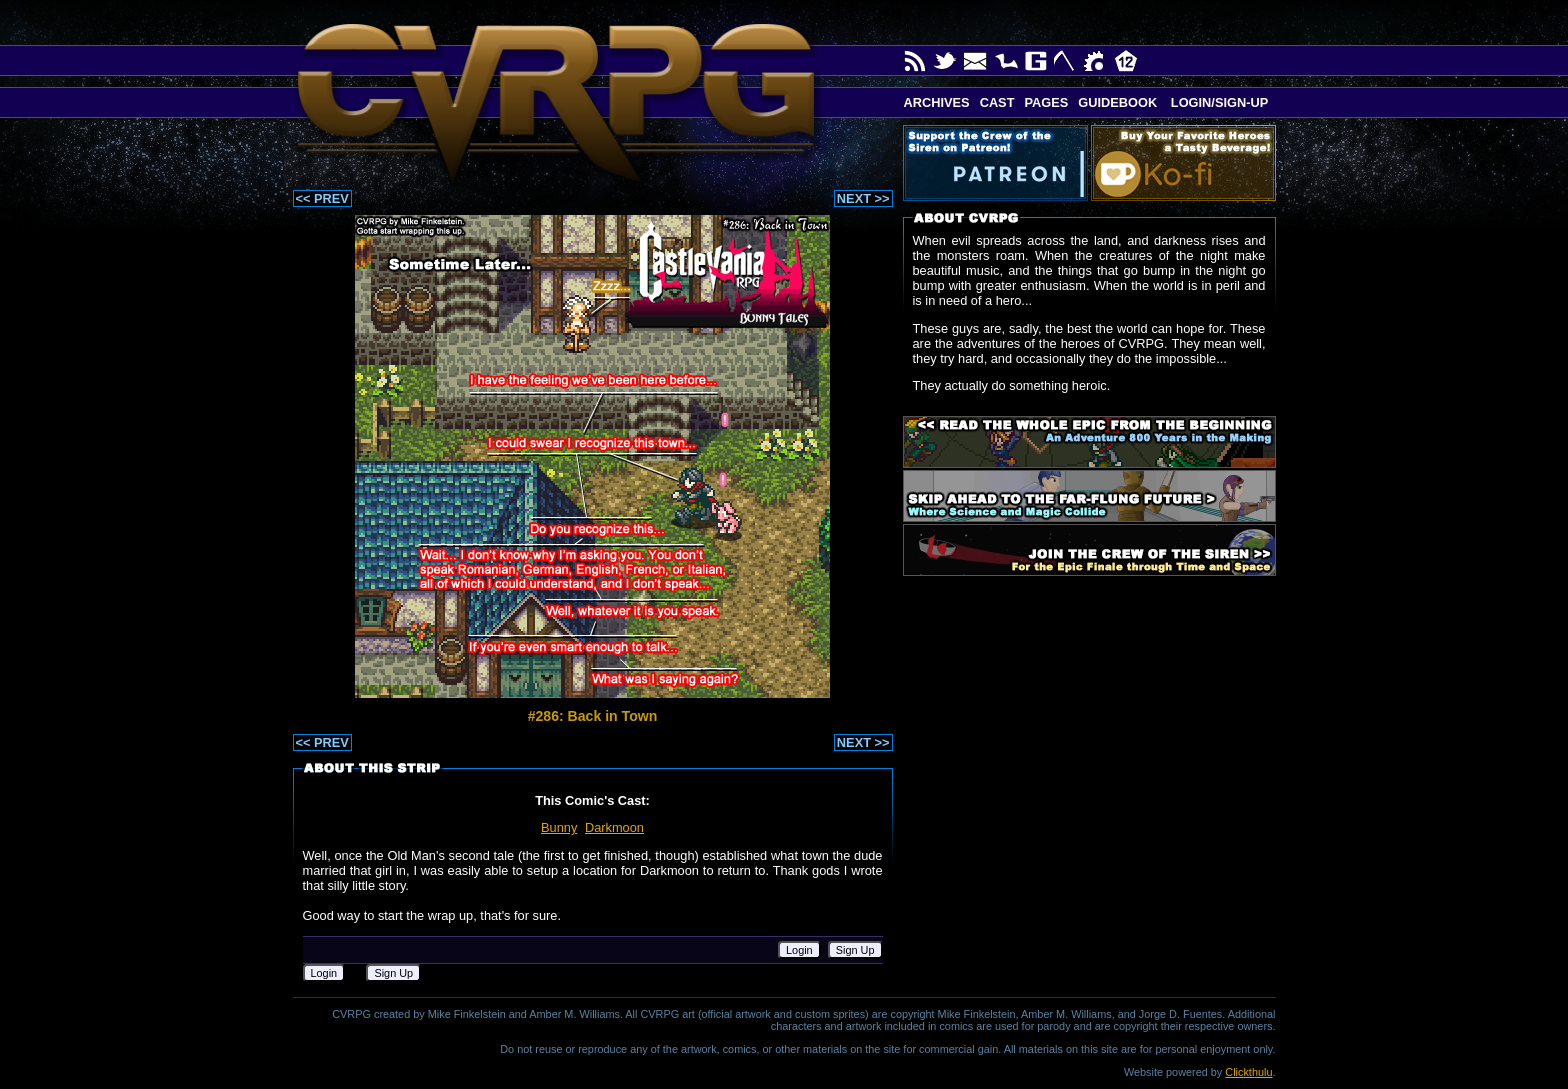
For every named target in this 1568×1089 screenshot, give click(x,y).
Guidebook (1117, 102)
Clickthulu (1248, 1072)
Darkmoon (614, 827)
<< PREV (322, 198)
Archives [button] (937, 102)
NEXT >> (863, 198)
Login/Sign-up (1217, 102)
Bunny (559, 827)
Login (799, 950)
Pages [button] (1046, 102)
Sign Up (855, 950)
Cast (997, 102)
